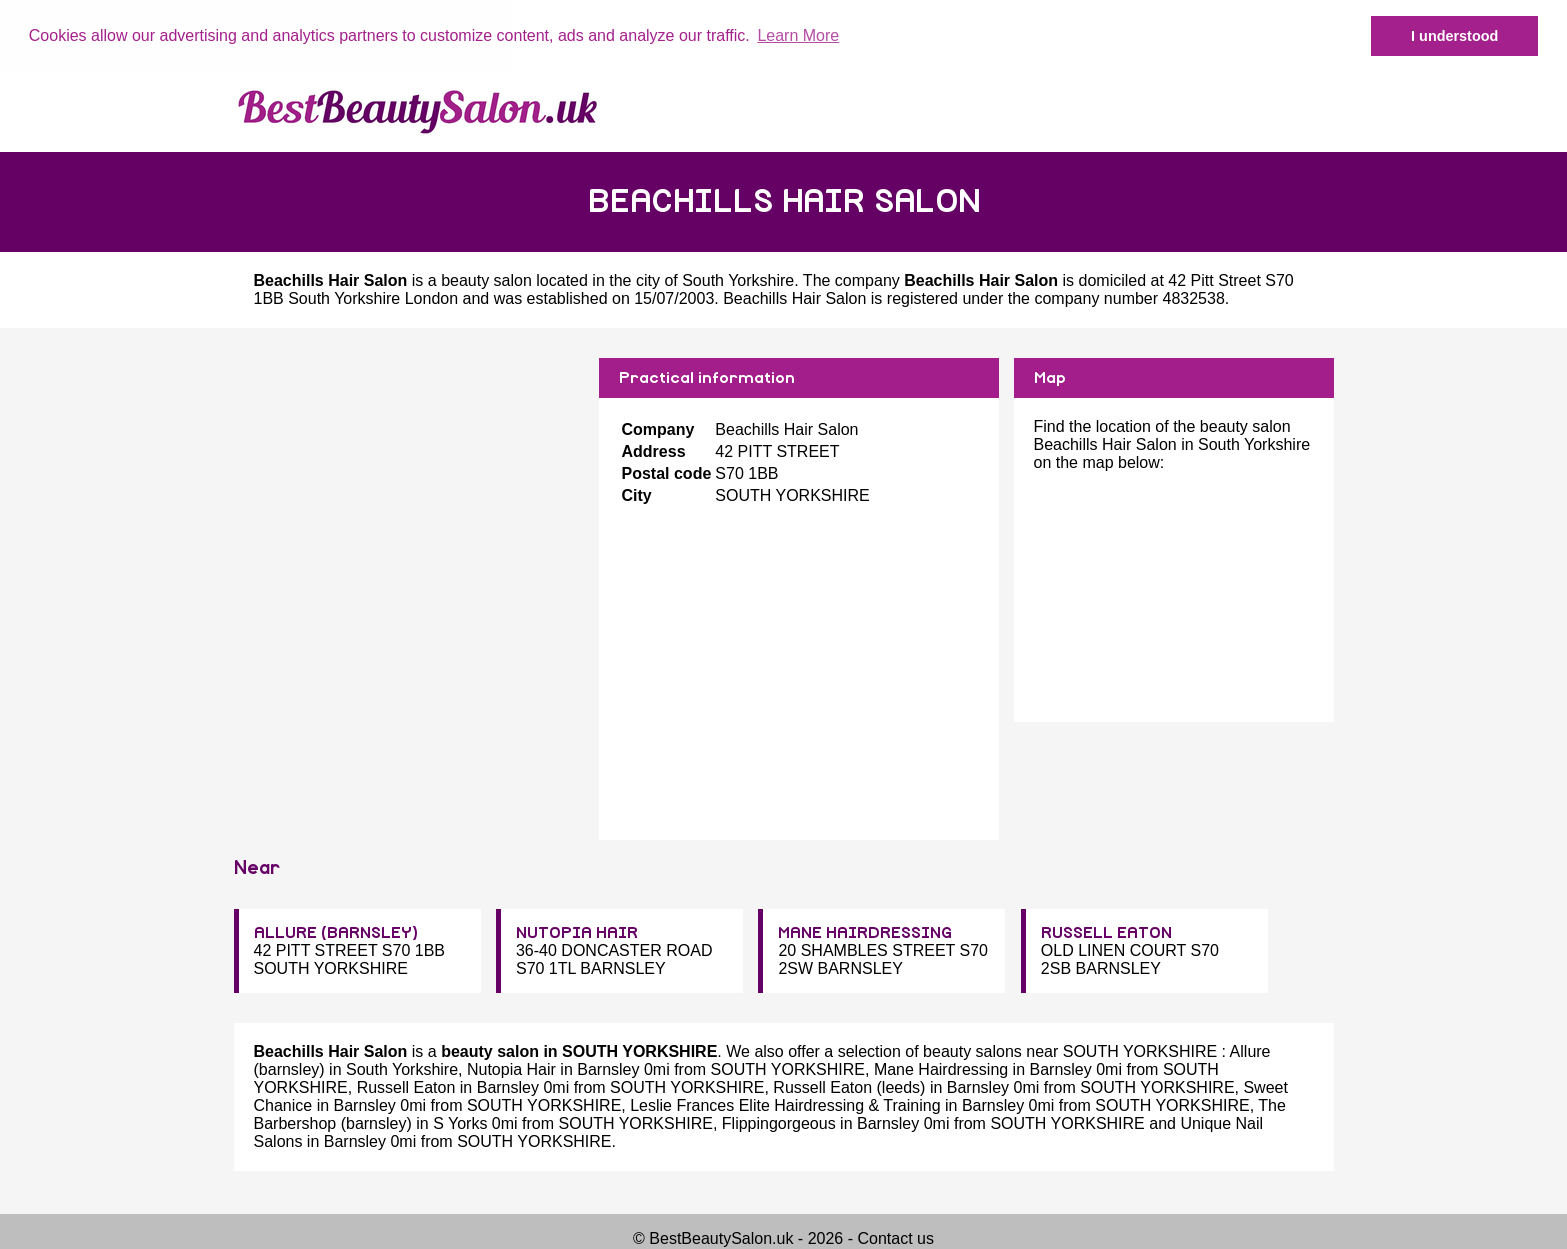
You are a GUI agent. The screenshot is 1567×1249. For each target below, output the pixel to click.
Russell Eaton (406, 1087)
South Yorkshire (738, 279)
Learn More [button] (798, 35)
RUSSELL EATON (1106, 933)
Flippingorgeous (779, 1123)
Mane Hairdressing (941, 1069)
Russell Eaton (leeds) (849, 1087)
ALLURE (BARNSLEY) (336, 933)
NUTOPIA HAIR (577, 933)
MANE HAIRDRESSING (865, 933)
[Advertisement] (409, 497)
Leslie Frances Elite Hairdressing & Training (785, 1105)
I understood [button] (1454, 36)
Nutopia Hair (511, 1069)
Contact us (895, 1238)
